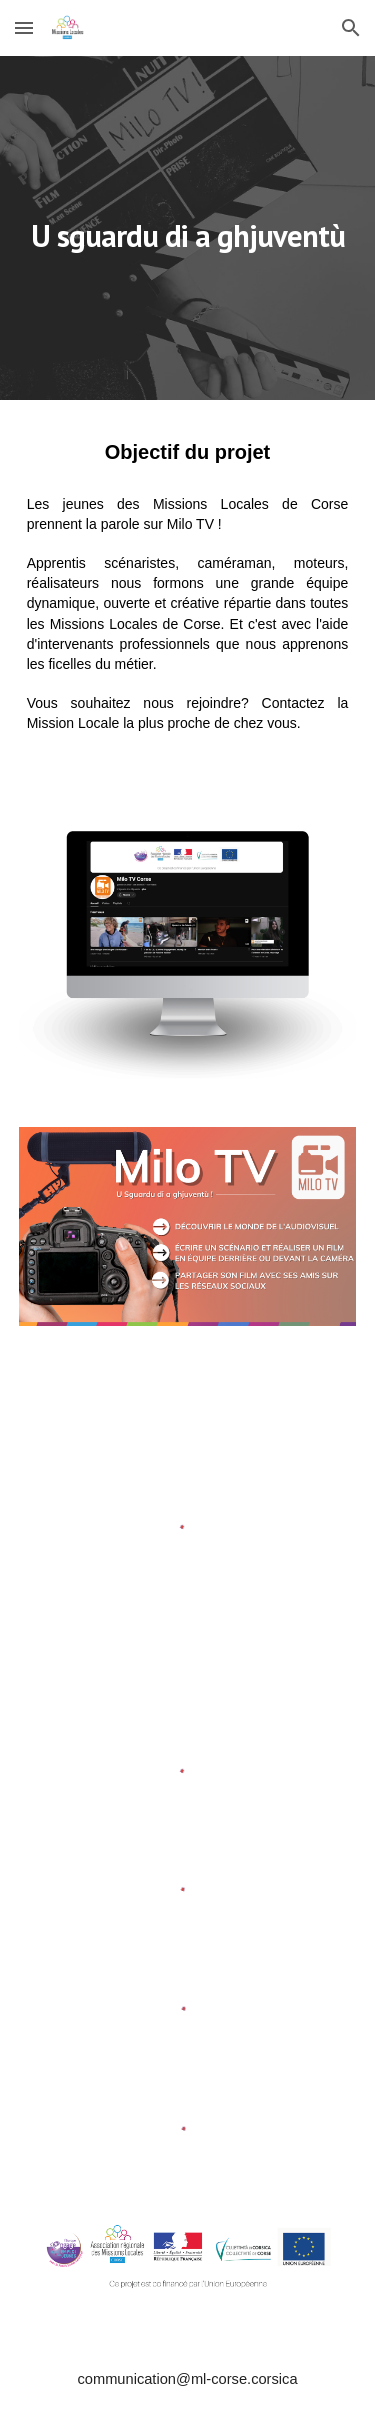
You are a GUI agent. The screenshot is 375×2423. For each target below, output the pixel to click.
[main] (188, 227)
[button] (24, 27)
